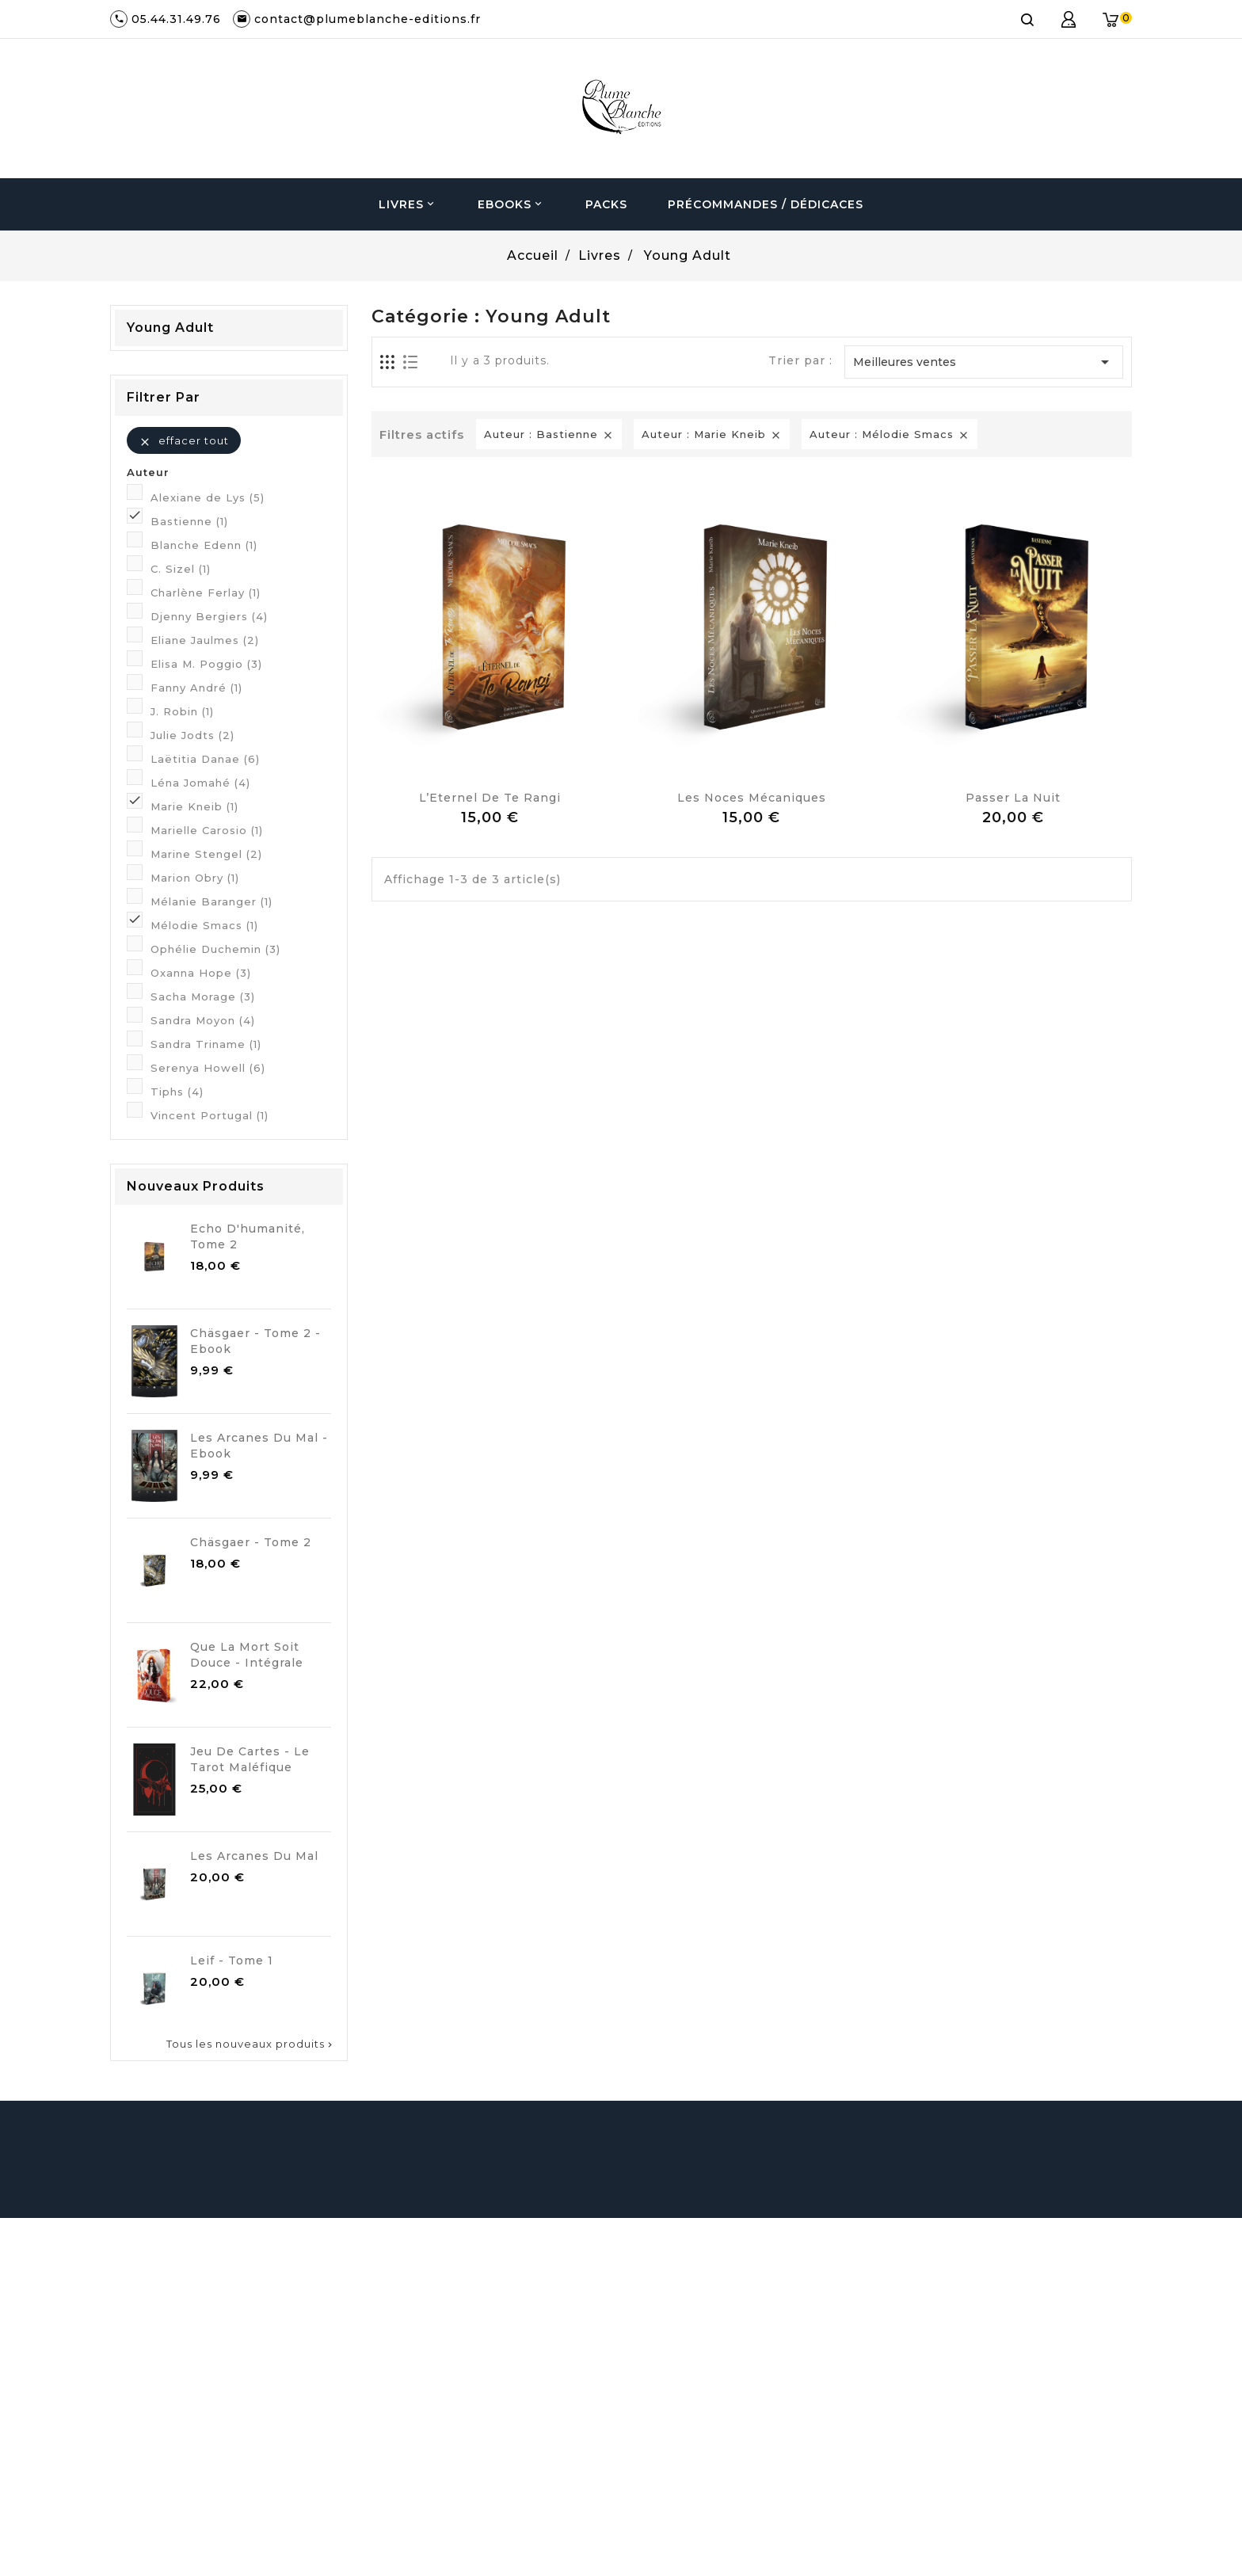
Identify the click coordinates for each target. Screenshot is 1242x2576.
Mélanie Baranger (211, 901)
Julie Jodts (192, 735)
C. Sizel (180, 568)
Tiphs (177, 1091)
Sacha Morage (202, 996)
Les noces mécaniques (751, 798)
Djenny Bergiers (209, 616)
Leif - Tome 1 (231, 1960)
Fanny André (196, 687)
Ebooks (511, 204)
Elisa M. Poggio (206, 663)
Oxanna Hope (200, 972)
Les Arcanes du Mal (254, 1856)
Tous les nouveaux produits (250, 2043)
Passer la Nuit (1013, 798)
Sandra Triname (205, 1044)
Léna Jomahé (200, 782)
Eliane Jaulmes (204, 640)
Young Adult (170, 327)
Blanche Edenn (203, 545)
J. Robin (182, 711)
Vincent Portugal (209, 1115)
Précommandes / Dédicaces (765, 204)
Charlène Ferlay (205, 592)
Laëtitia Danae (205, 759)
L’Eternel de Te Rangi (490, 798)
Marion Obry (194, 877)
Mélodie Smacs (204, 925)
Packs (606, 204)
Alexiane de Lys (207, 497)
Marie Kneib (194, 806)
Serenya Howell (207, 1067)
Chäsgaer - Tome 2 (250, 1542)
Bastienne (189, 521)
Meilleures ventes (983, 362)
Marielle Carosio (206, 830)
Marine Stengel (206, 854)
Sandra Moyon (202, 1020)
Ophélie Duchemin (215, 949)
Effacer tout (184, 441)
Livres (408, 204)
